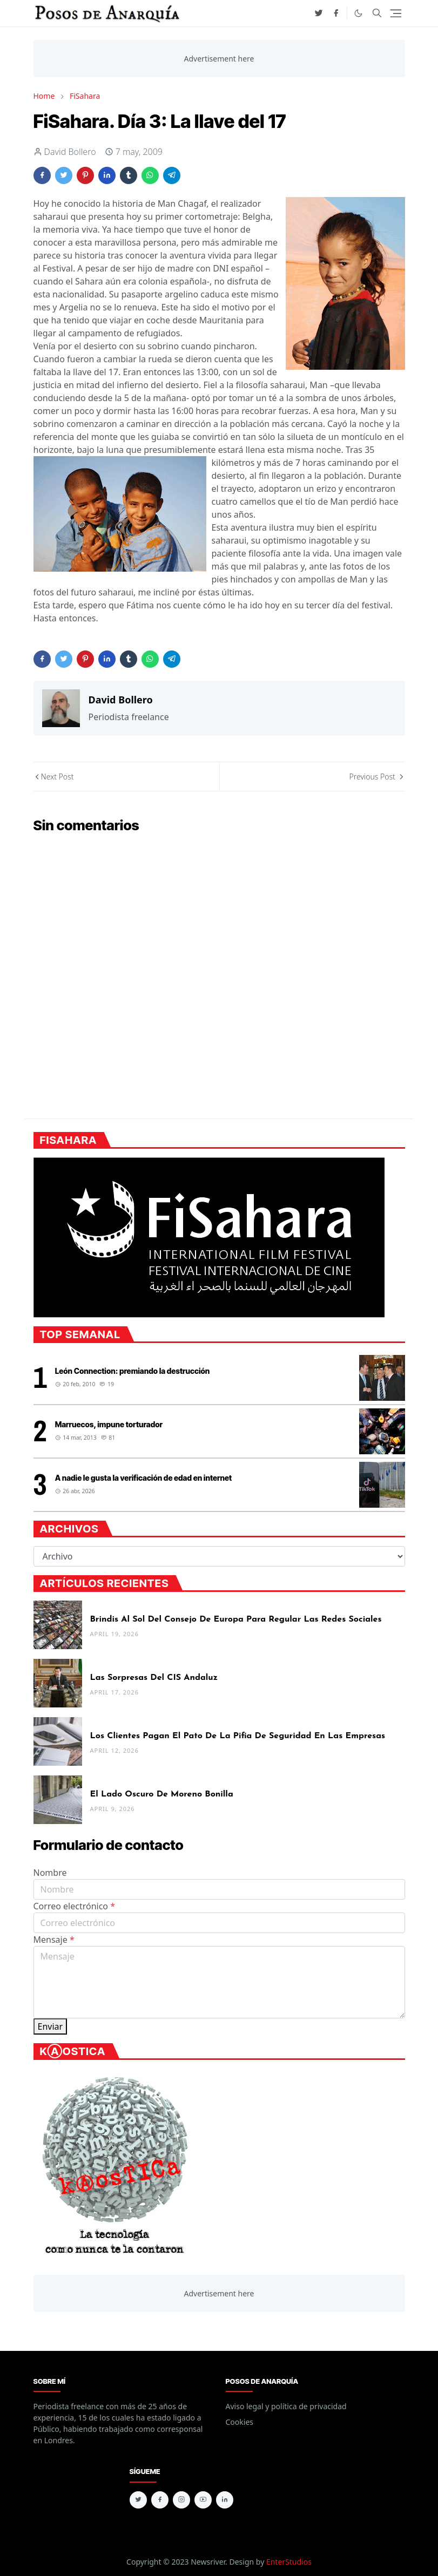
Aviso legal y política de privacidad (286, 2406)
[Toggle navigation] (396, 13)
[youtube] (203, 2500)
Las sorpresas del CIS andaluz (154, 1677)
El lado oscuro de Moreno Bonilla (161, 1794)
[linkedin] (224, 2500)
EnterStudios (289, 2562)
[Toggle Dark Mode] (358, 13)
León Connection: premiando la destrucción (132, 1370)
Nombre (50, 1873)
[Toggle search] (377, 13)
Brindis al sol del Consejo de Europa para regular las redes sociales (236, 1619)
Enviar (50, 2026)
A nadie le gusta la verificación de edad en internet (143, 1477)
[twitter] (318, 12)
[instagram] (181, 2500)
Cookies (239, 2422)
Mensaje (54, 1939)
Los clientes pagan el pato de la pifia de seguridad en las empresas (238, 1736)
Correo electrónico (74, 1906)
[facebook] (336, 12)
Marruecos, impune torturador (109, 1424)
